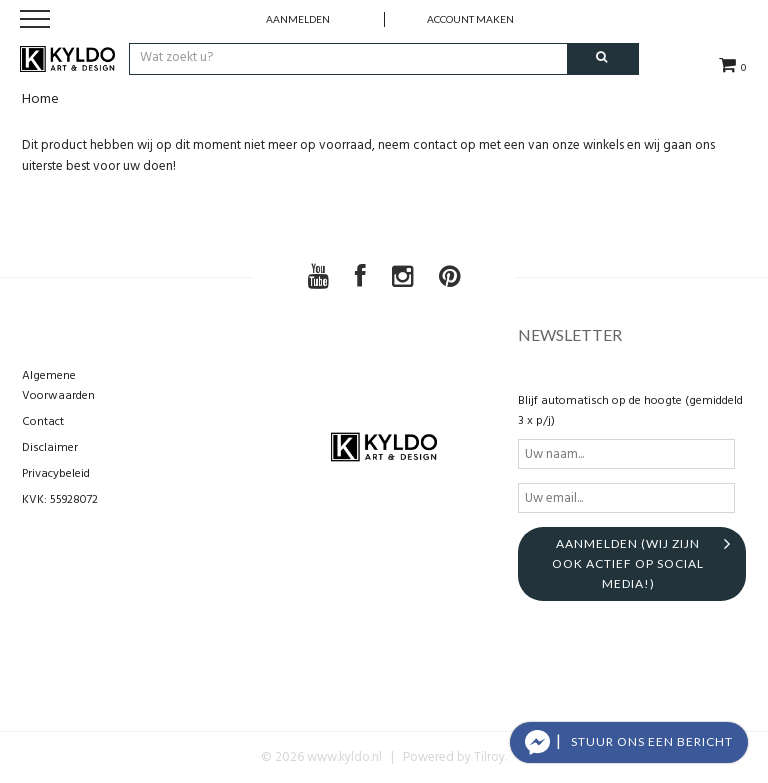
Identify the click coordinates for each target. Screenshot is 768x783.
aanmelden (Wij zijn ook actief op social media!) (628, 563)
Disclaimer (50, 448)
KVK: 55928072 (60, 500)
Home (40, 99)
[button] (629, 742)
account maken (470, 19)
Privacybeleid (56, 474)
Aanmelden (298, 19)
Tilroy (489, 757)
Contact (43, 422)
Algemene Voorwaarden (58, 386)
